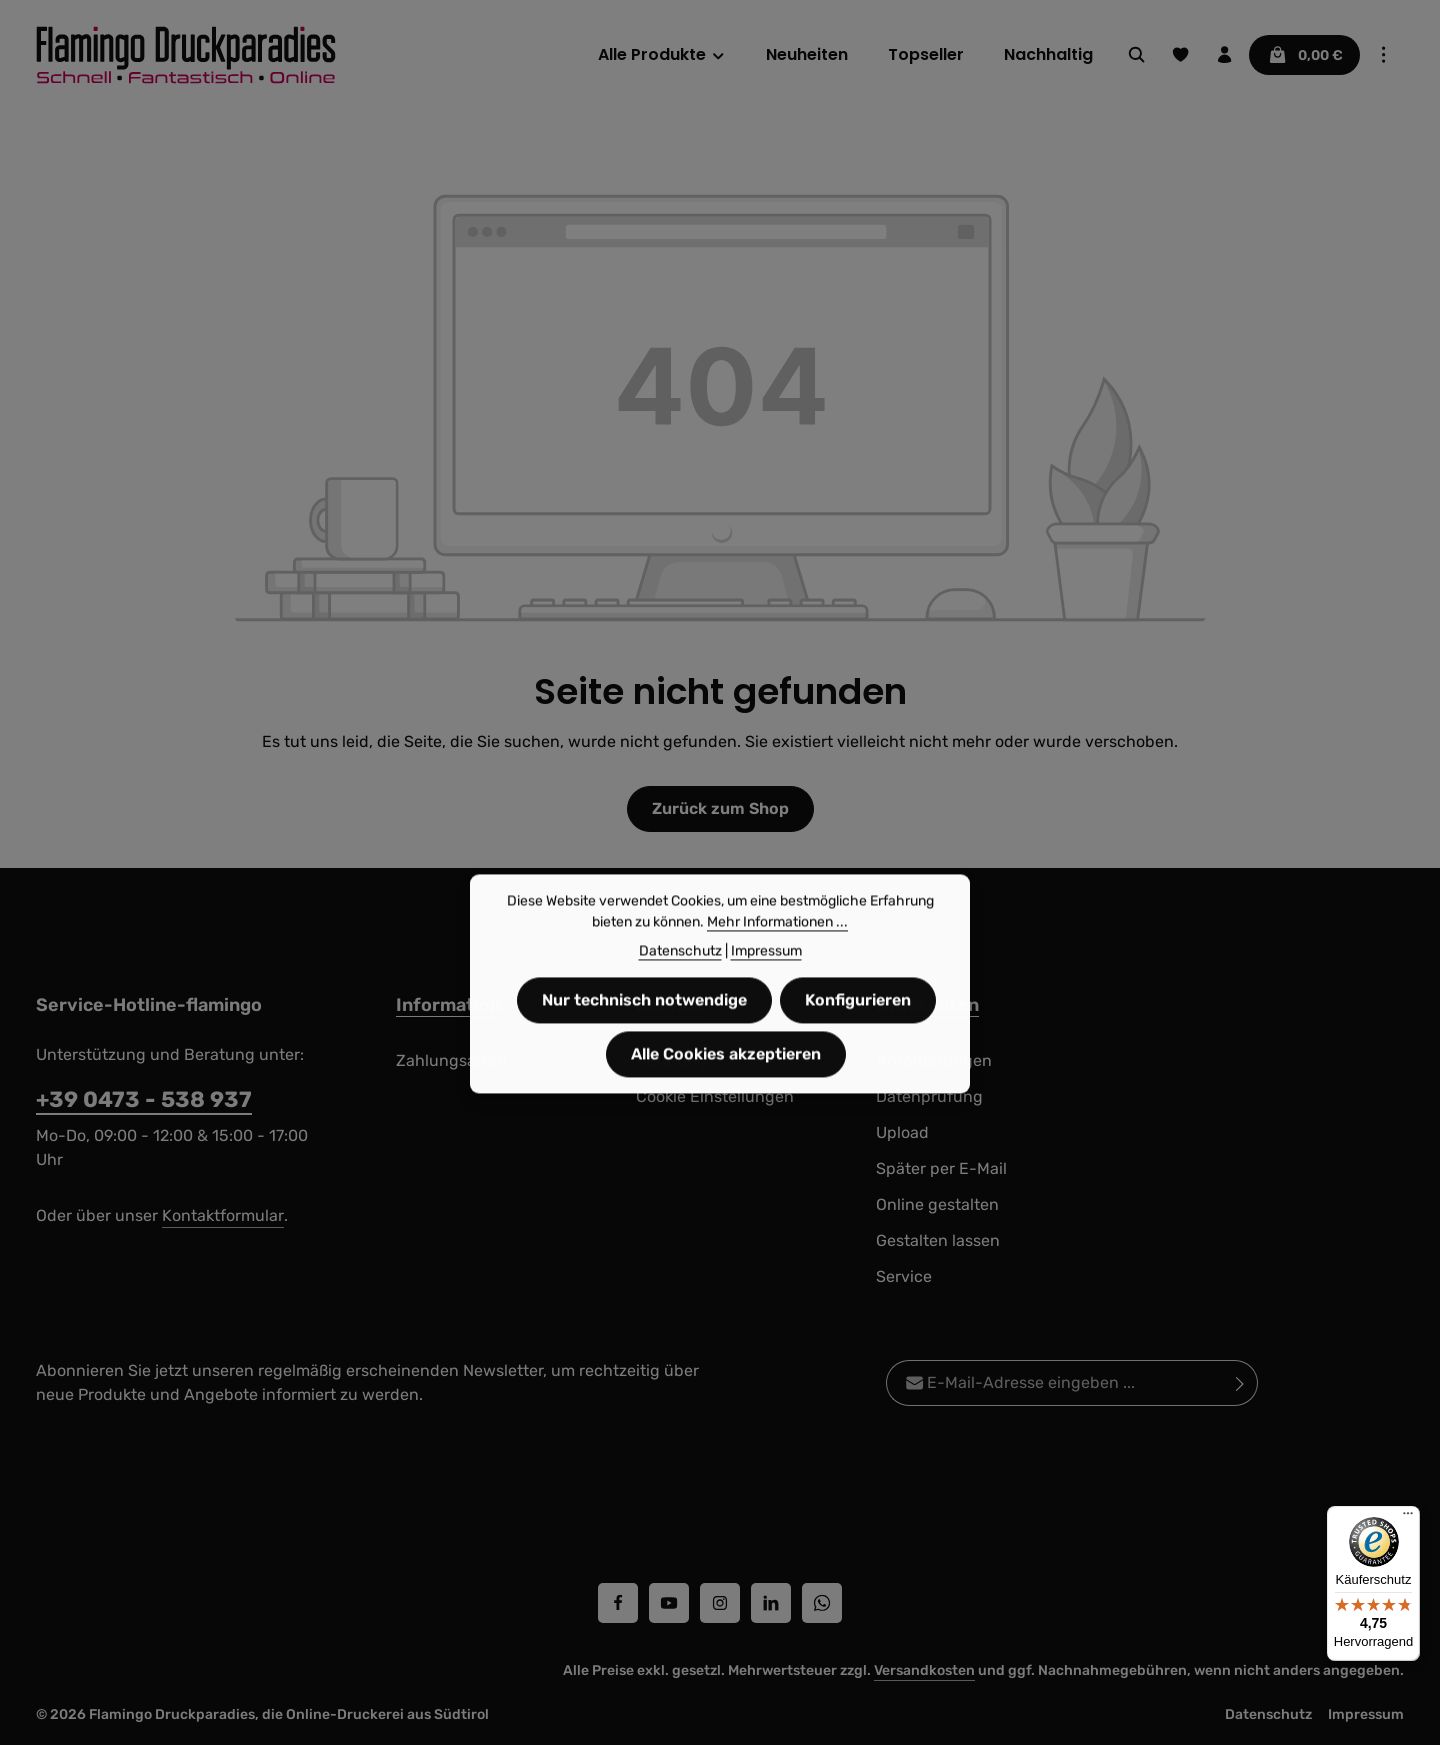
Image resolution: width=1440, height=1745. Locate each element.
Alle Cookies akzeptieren (726, 1091)
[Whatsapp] (822, 1603)
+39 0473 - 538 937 (144, 1099)
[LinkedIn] (771, 1603)
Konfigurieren (858, 1037)
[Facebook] (618, 1603)
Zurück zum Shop (720, 808)
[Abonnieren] (1240, 1383)
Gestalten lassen (938, 1240)
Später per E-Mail (941, 1168)
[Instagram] (720, 1603)
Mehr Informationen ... (777, 959)
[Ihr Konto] (1225, 55)
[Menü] (1408, 1518)
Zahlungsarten (451, 1060)
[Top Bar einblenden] (1384, 55)
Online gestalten (937, 1204)
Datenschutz (1268, 1714)
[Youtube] (669, 1603)
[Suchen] (1137, 55)
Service (904, 1276)
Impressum (1366, 1714)
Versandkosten (924, 1670)
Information (448, 1005)
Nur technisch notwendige (644, 1037)
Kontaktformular (223, 1215)
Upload (902, 1132)
